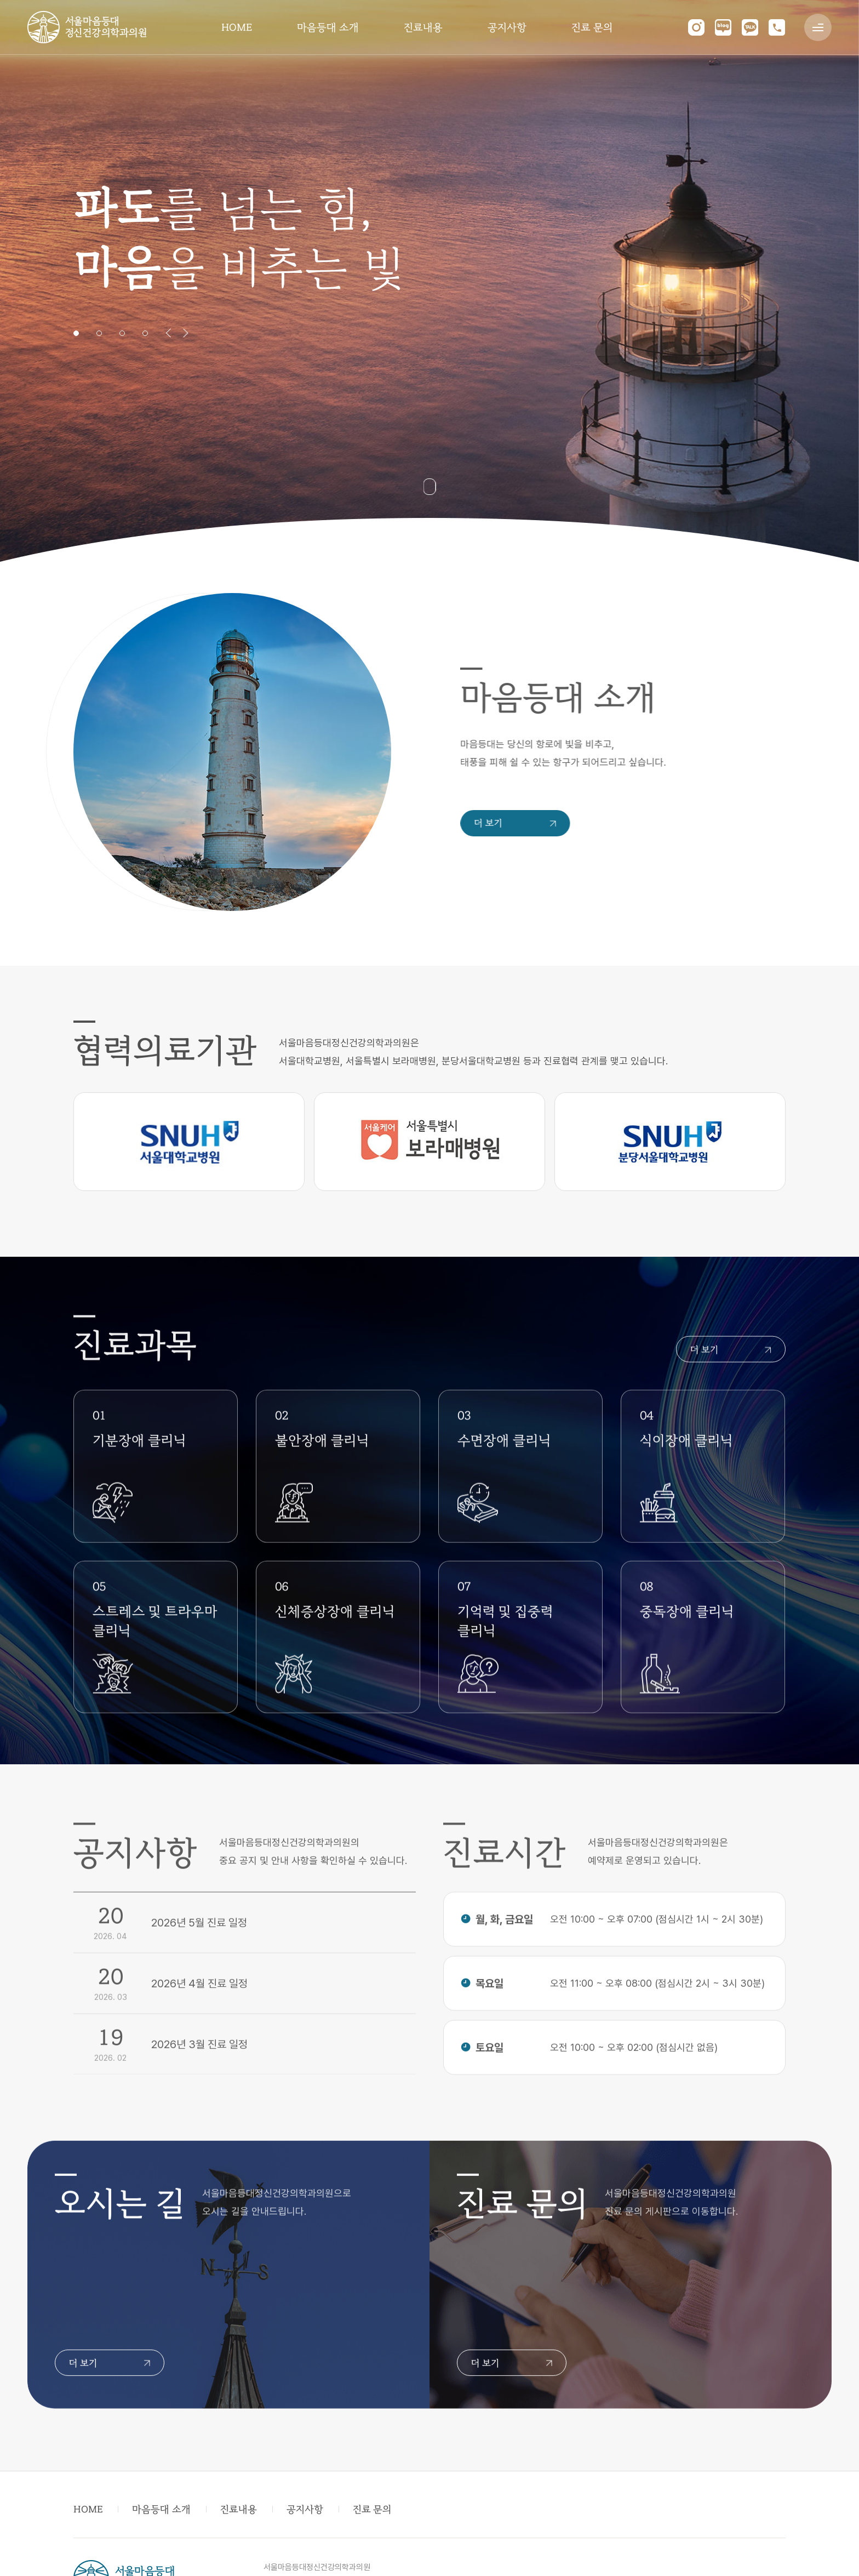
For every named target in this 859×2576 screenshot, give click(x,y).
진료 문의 (592, 27)
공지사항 (507, 27)
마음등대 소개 (328, 27)
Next (185, 333)
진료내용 (423, 27)
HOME (236, 27)
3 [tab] (122, 333)
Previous (168, 333)
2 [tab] (99, 333)
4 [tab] (145, 333)
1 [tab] (76, 333)
